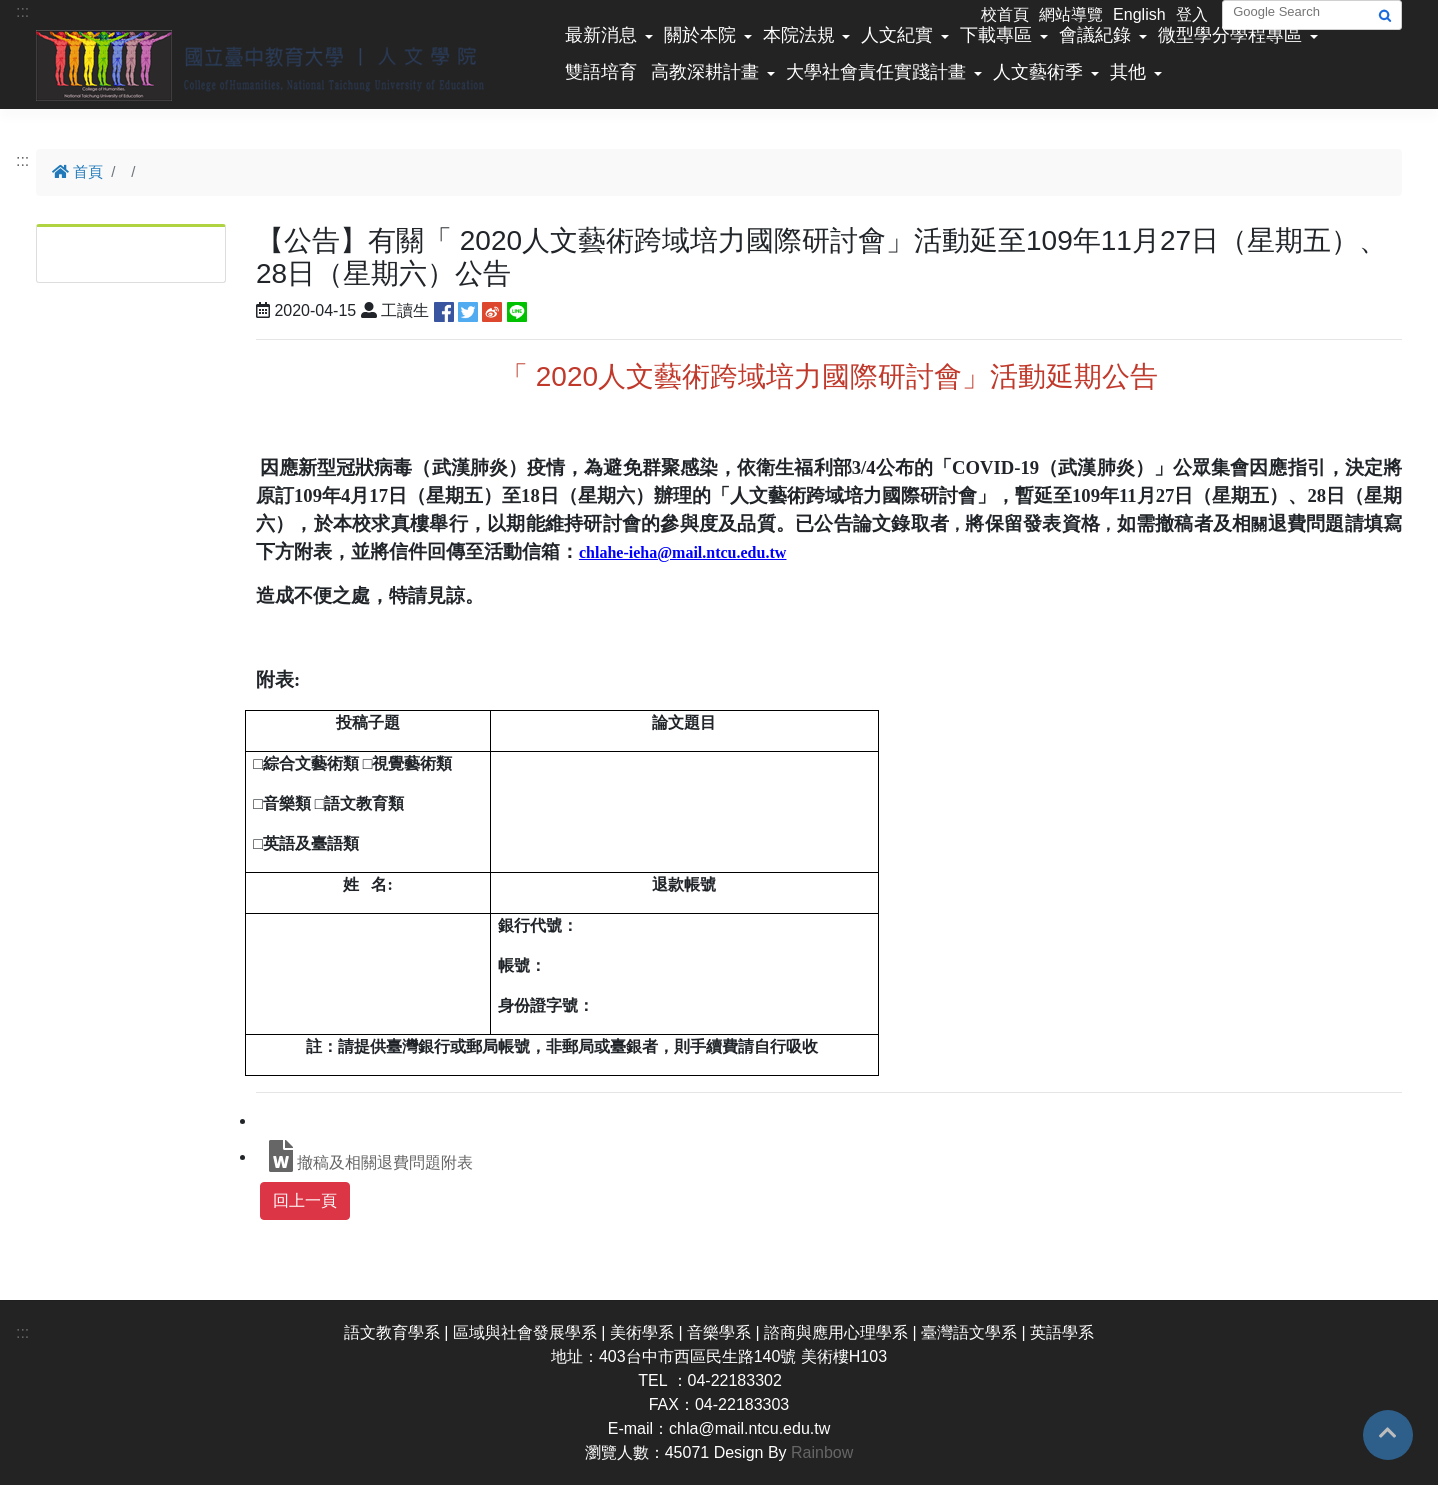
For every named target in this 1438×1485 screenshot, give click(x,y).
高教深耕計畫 (705, 72)
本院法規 (799, 35)
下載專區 (996, 35)
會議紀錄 (1095, 35)
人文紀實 (897, 35)
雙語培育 (601, 72)
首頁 (77, 171)
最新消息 (601, 35)
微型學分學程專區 (1230, 35)
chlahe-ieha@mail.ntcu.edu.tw (682, 552)
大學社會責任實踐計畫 (876, 72)
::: (22, 11)
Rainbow (822, 1452)
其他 (1128, 72)
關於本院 (700, 35)
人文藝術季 (1038, 72)
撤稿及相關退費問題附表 (371, 1156)
